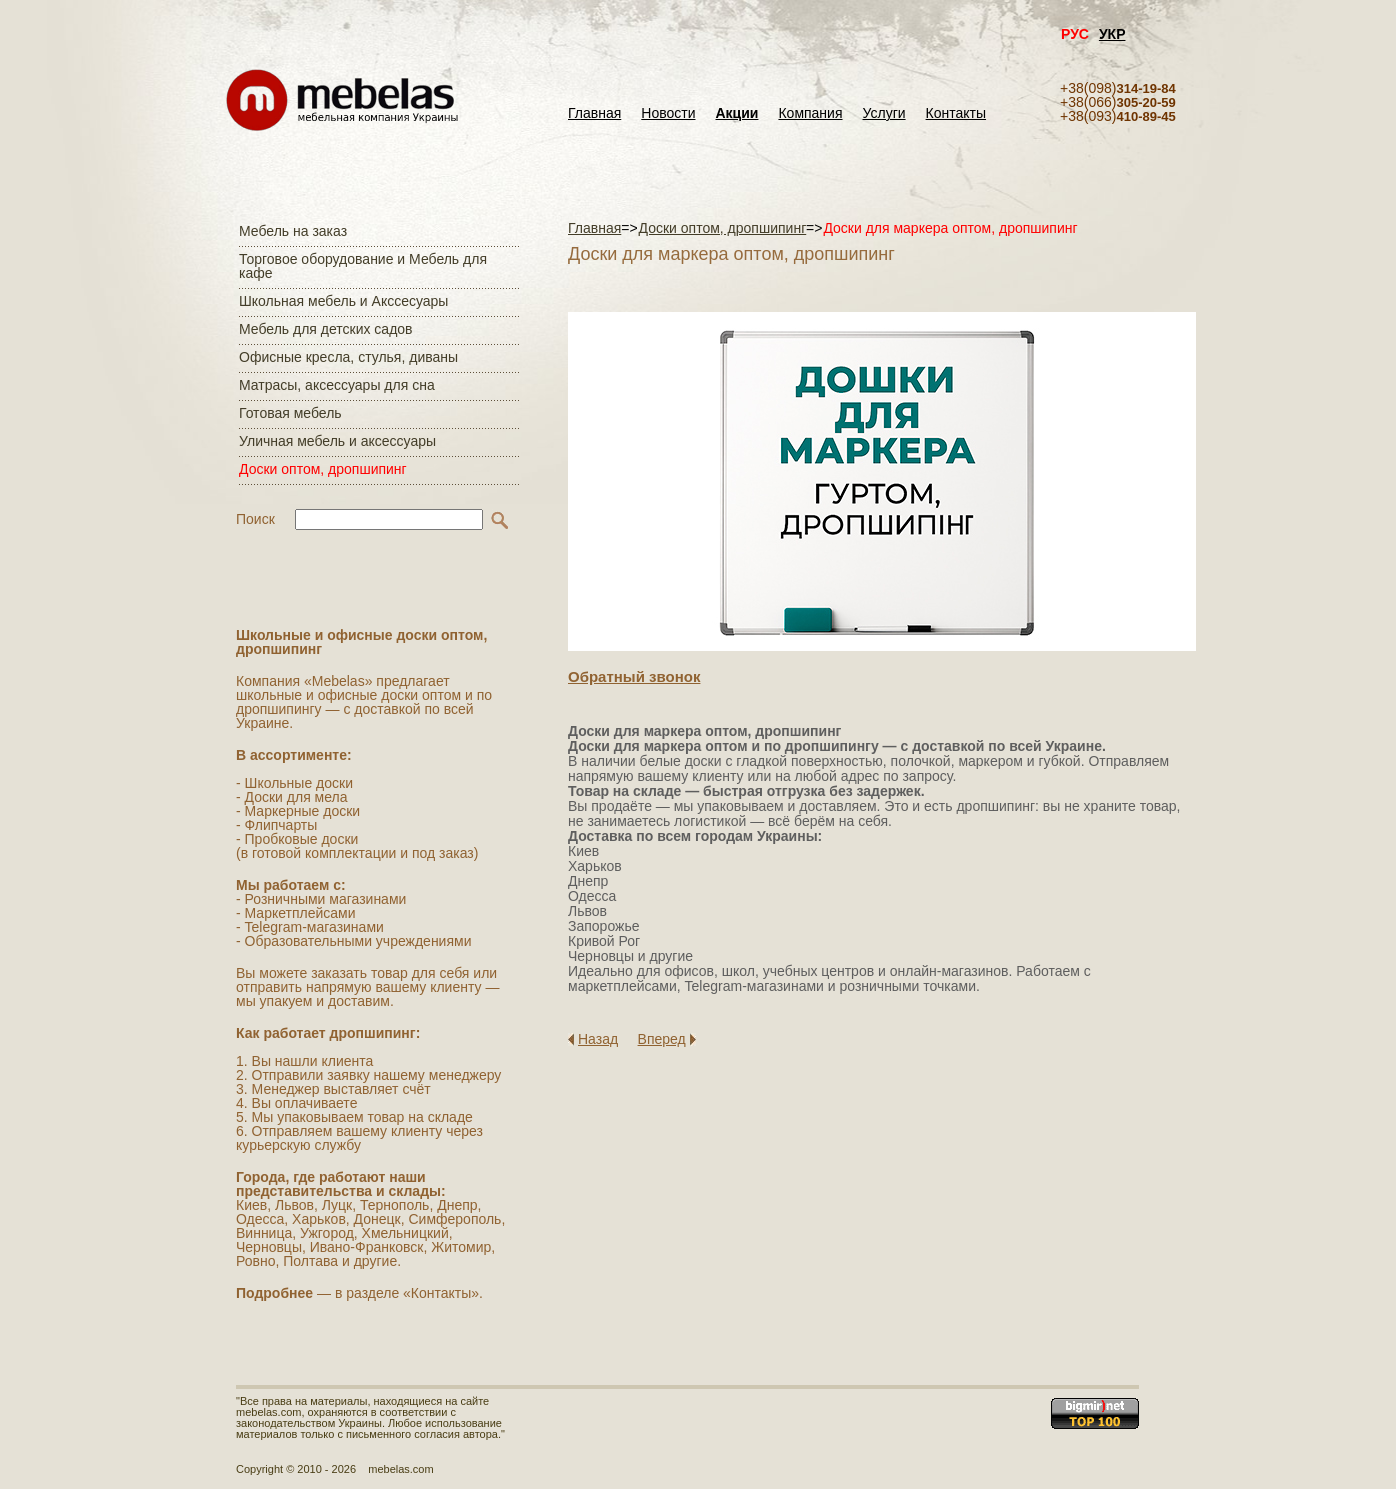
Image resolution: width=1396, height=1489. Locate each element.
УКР (1112, 34)
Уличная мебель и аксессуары (337, 441)
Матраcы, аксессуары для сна (337, 385)
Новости (668, 113)
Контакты (956, 113)
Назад (598, 1039)
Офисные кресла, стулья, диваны (348, 357)
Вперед (662, 1039)
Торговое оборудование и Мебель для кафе (363, 266)
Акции (737, 113)
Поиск (255, 519)
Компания (810, 113)
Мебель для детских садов (326, 329)
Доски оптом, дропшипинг (323, 469)
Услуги (884, 113)
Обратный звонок (634, 676)
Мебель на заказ (293, 231)
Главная (594, 113)
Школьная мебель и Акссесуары (343, 301)
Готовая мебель (290, 413)
